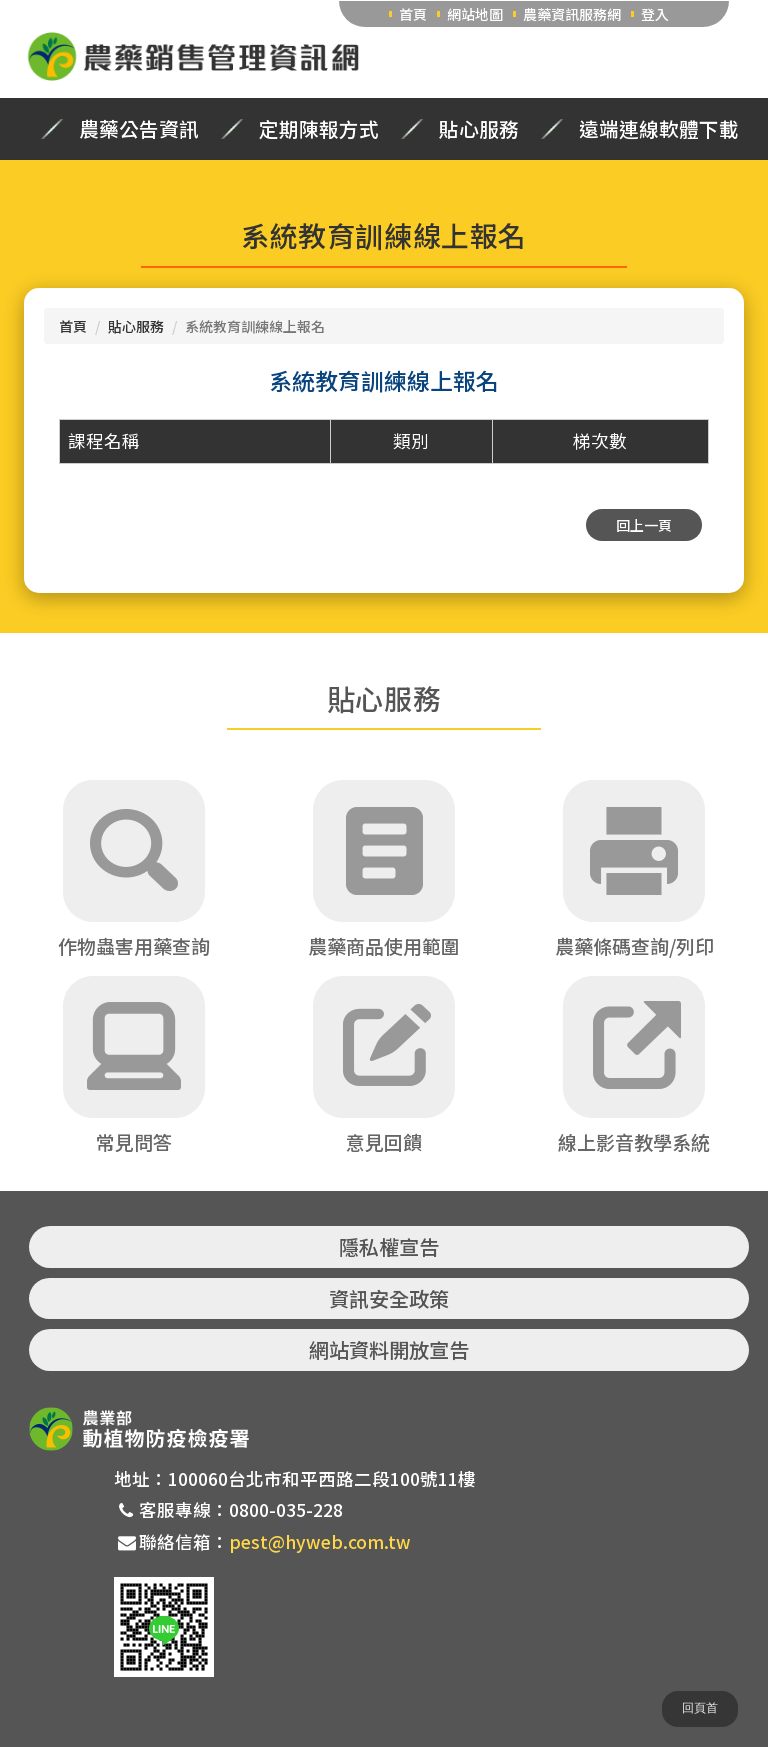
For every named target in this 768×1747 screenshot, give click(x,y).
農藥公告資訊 (139, 129)
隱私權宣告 (389, 1246)
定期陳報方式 (319, 129)
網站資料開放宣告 (389, 1349)
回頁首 (700, 1708)
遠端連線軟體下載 (659, 129)
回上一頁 (644, 525)
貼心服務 (479, 129)
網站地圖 (475, 14)
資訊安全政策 (389, 1298)
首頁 (413, 14)
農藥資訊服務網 (572, 14)
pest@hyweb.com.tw (320, 1541)
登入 (655, 14)
